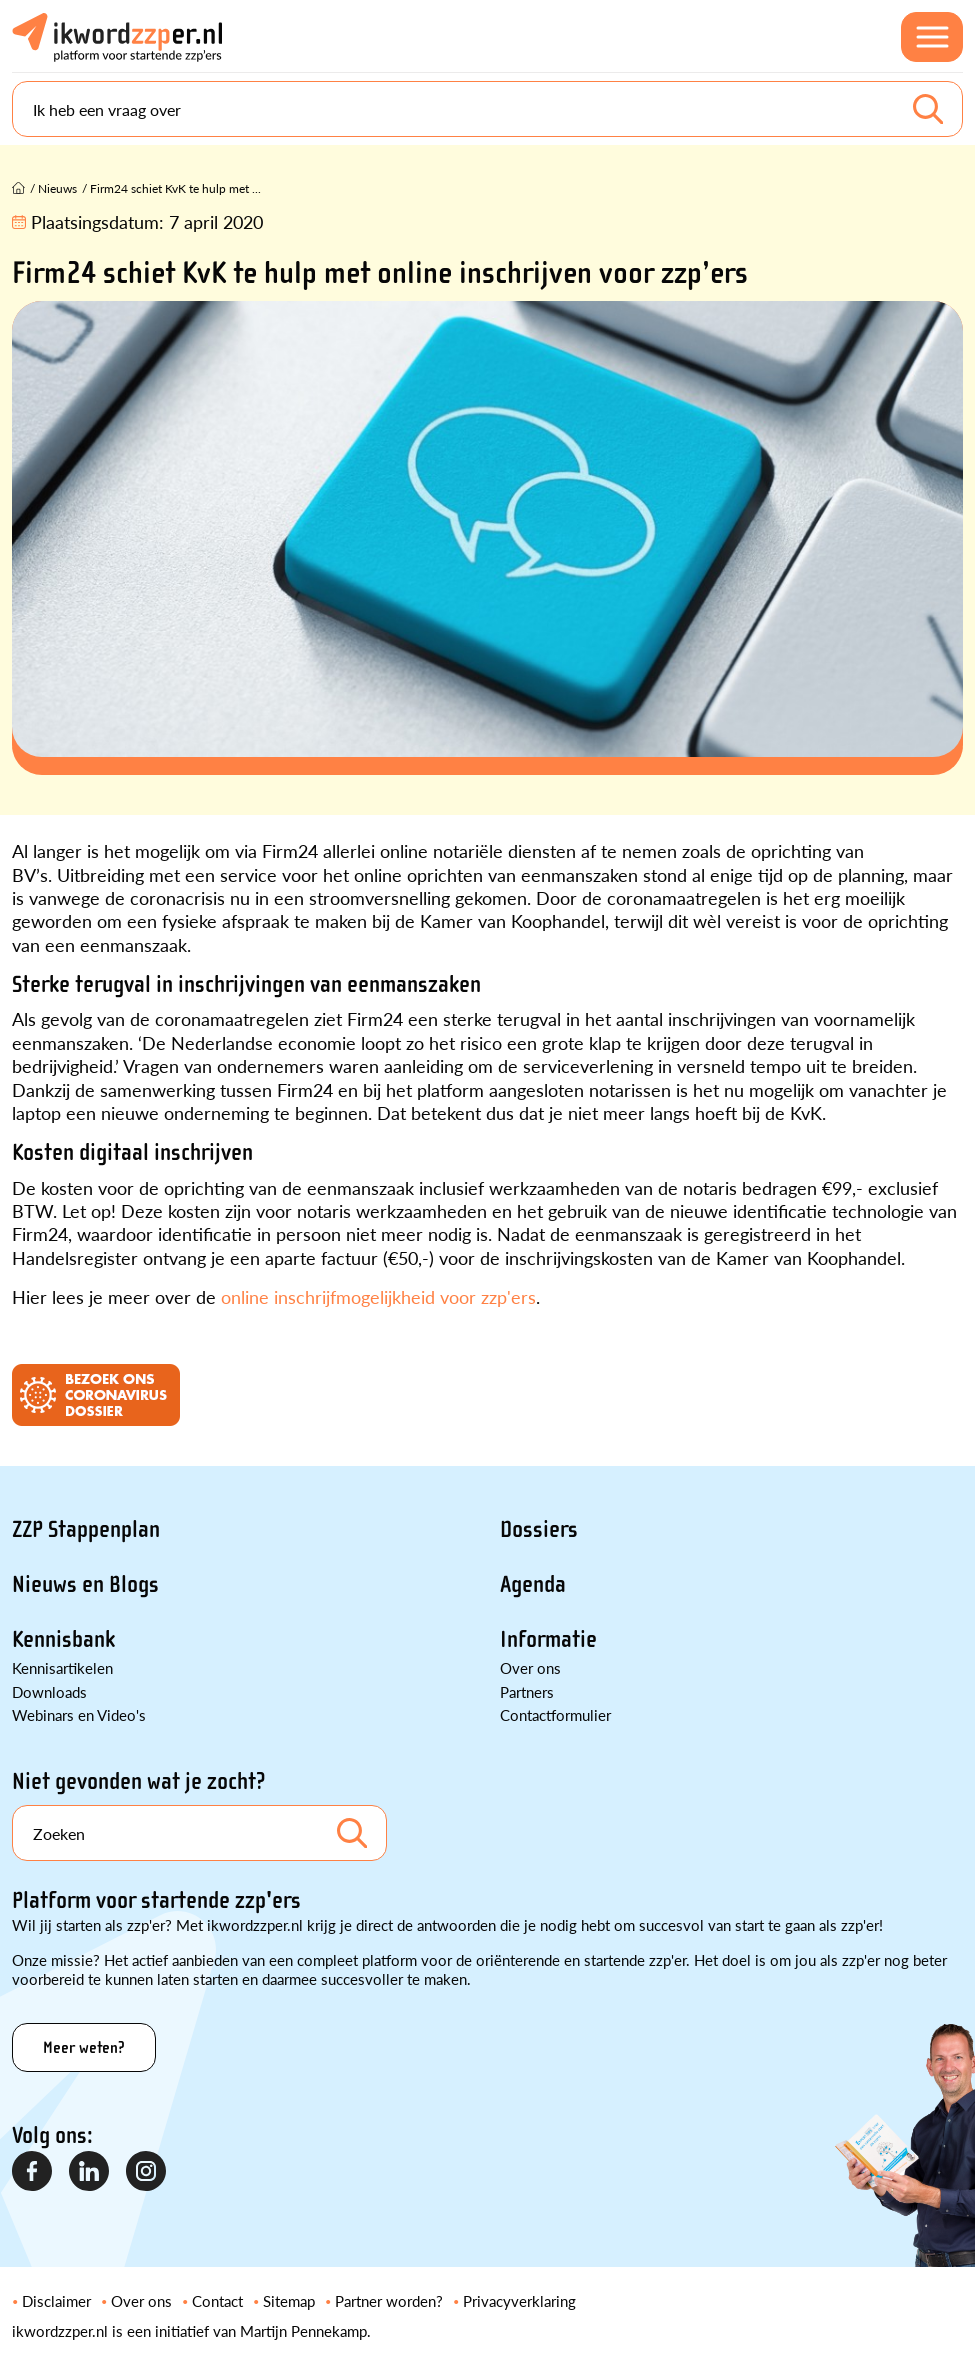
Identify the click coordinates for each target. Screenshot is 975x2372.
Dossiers (539, 1529)
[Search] (487, 109)
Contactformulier (555, 1714)
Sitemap (289, 2300)
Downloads (49, 1691)
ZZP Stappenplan (86, 1529)
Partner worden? (389, 2300)
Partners (527, 1691)
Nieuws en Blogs (85, 1584)
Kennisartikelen (62, 1667)
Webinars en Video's (79, 1714)
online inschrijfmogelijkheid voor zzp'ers (378, 1296)
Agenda (533, 1584)
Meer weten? (84, 2047)
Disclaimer (56, 2300)
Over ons (530, 1667)
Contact (217, 2300)
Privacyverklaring (519, 2300)
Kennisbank (63, 1639)
